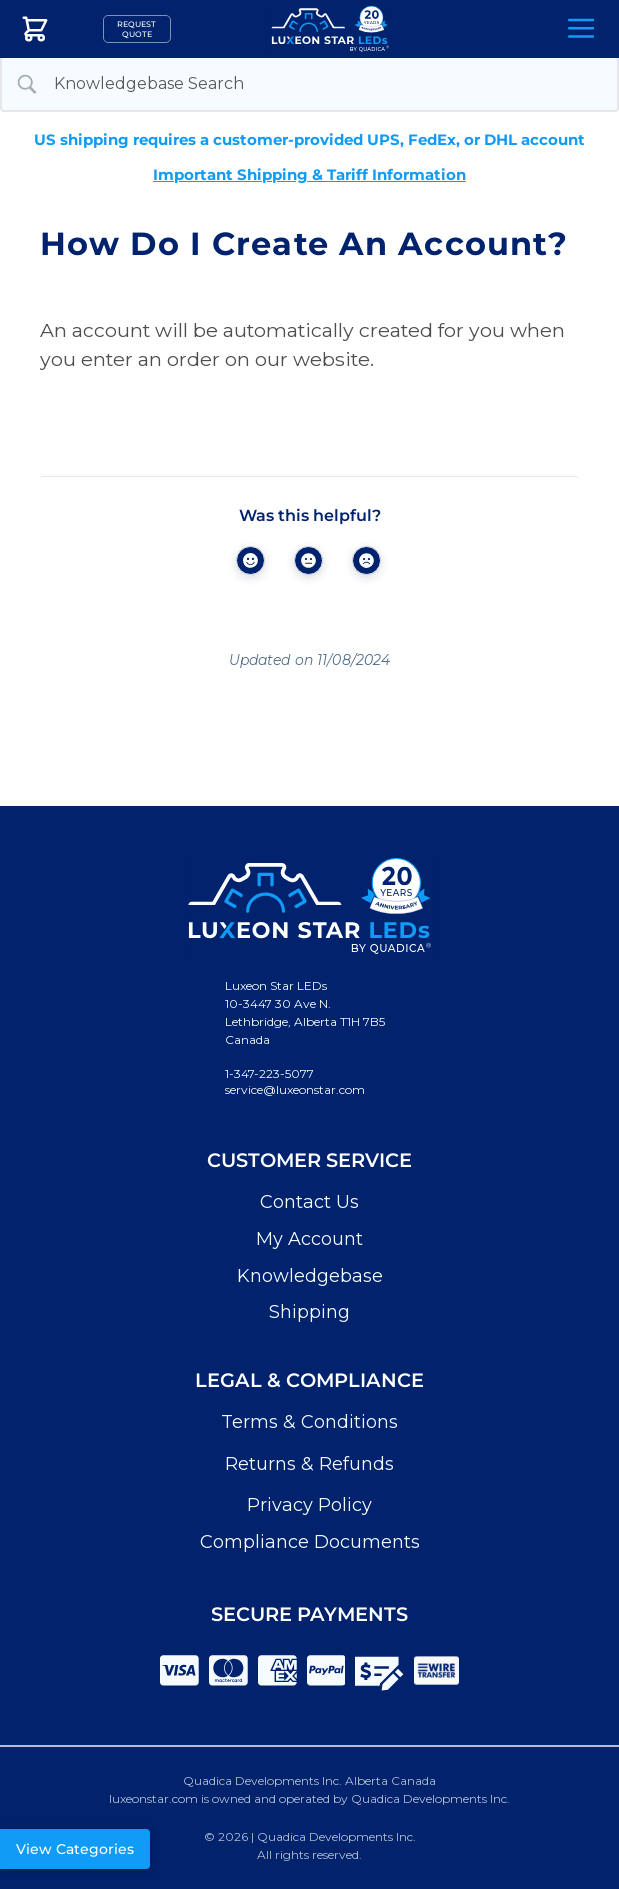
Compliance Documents (310, 1542)
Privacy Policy (309, 1505)
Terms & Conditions (309, 1422)
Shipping (309, 1312)
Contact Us (309, 1202)
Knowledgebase (310, 1276)
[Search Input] (327, 84)
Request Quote (136, 29)
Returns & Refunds (309, 1464)
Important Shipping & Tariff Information (309, 174)
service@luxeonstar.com (295, 1089)
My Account (309, 1239)
